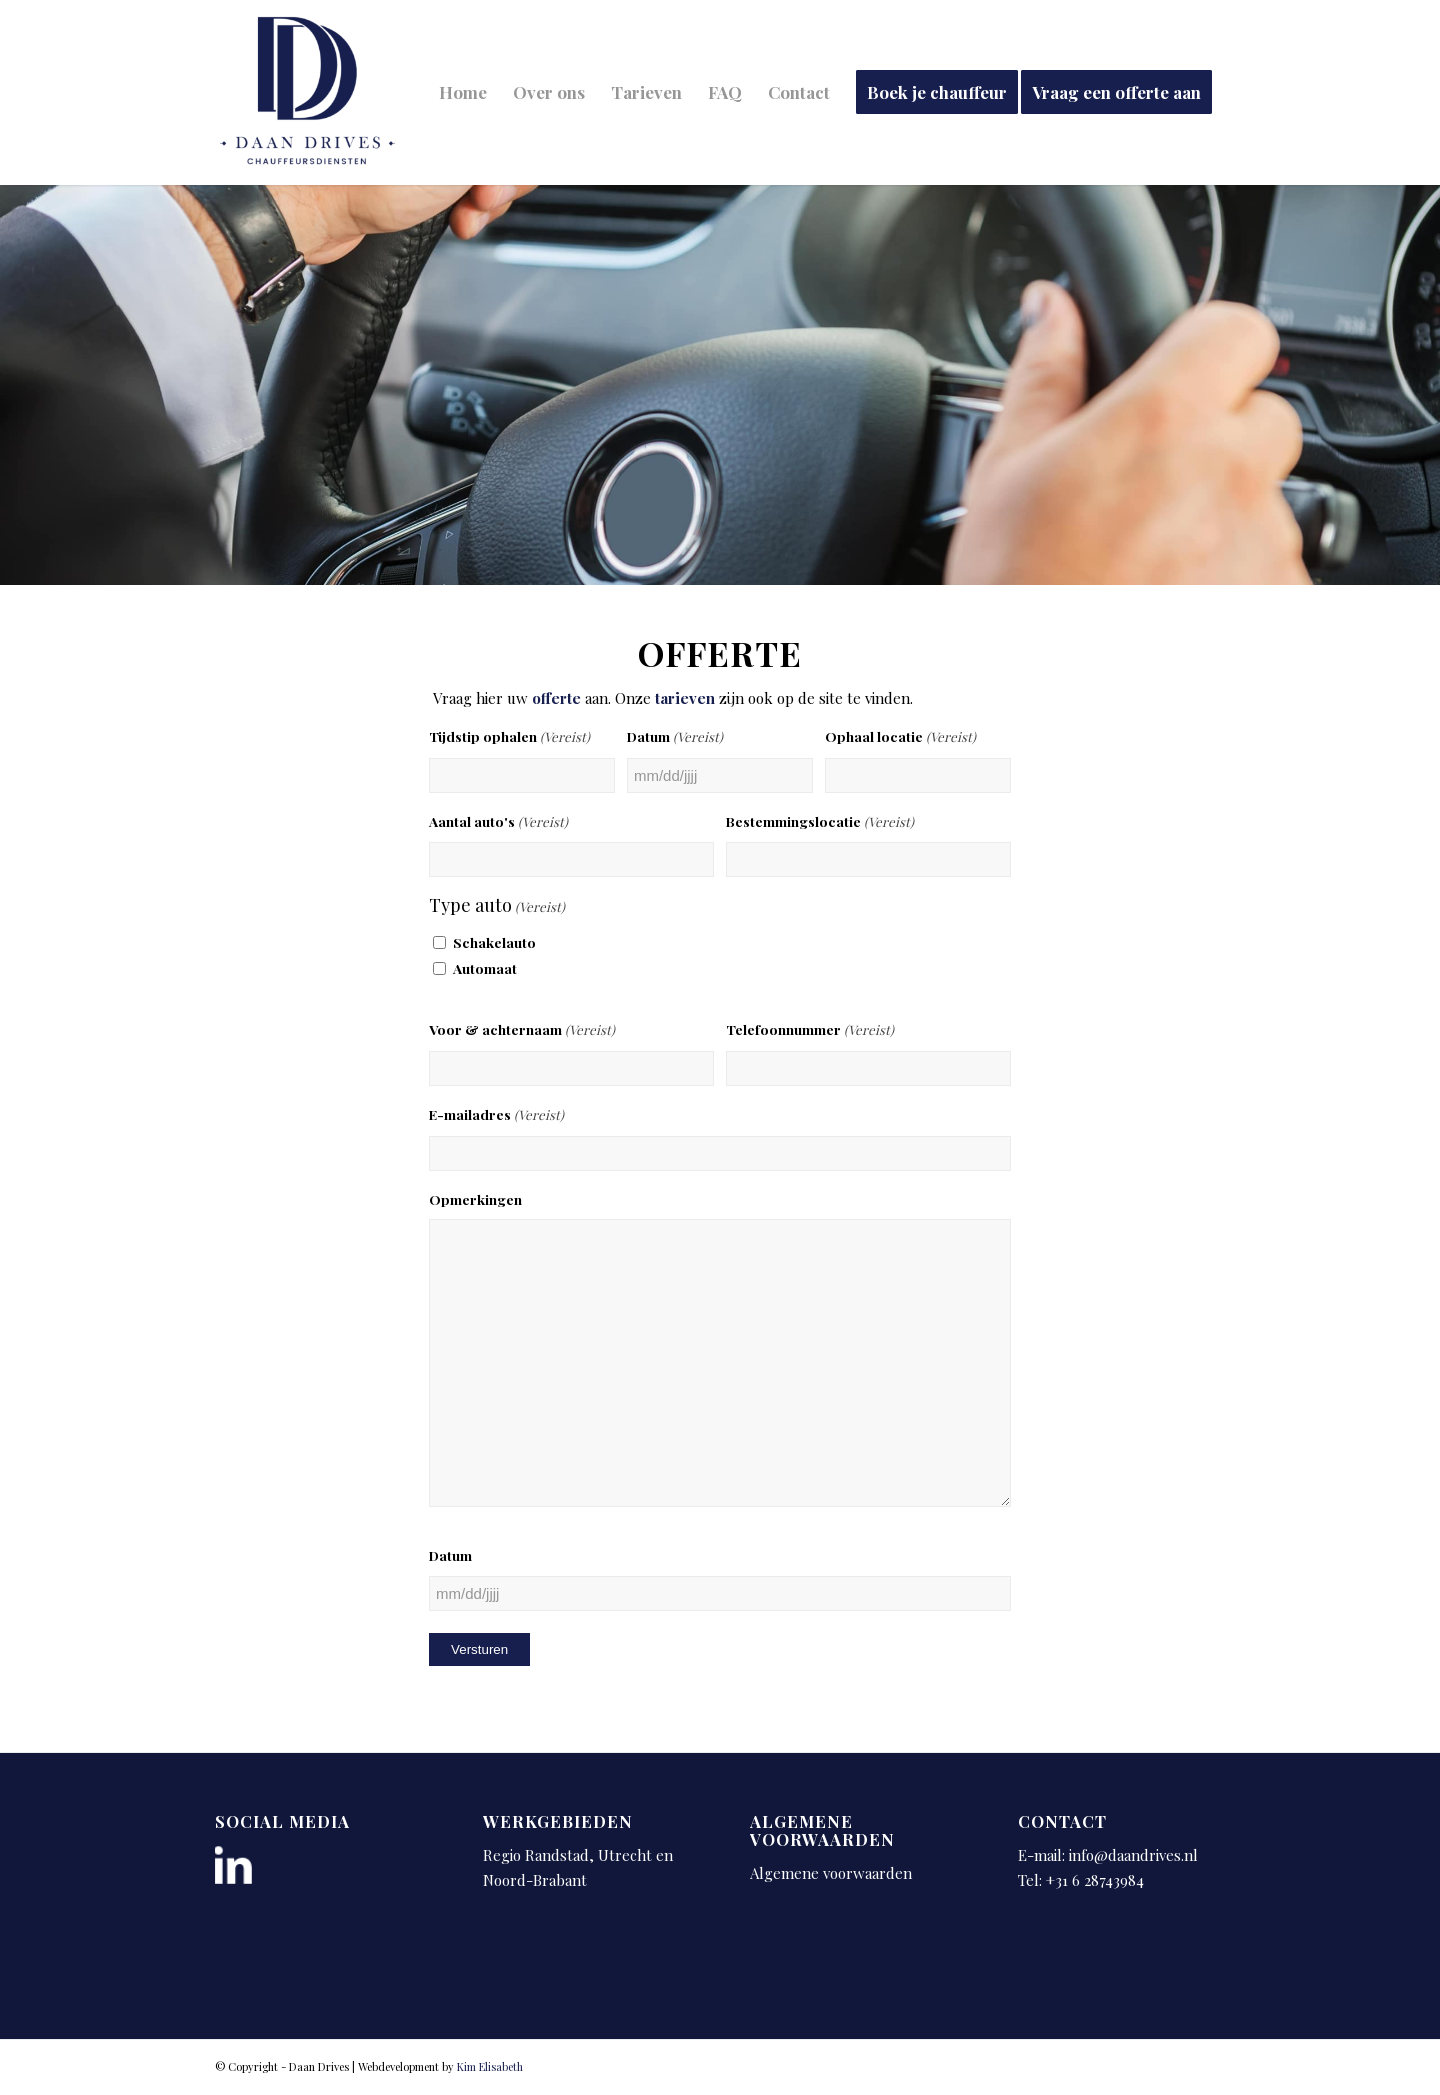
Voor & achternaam (522, 1030)
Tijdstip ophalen (509, 737)
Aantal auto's (498, 822)
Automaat (485, 968)
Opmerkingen (475, 1199)
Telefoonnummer (810, 1030)
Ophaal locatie (900, 737)
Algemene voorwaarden (831, 1873)
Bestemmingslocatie (820, 822)
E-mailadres (496, 1115)
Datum (675, 737)
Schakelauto (494, 942)
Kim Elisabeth (490, 2066)
